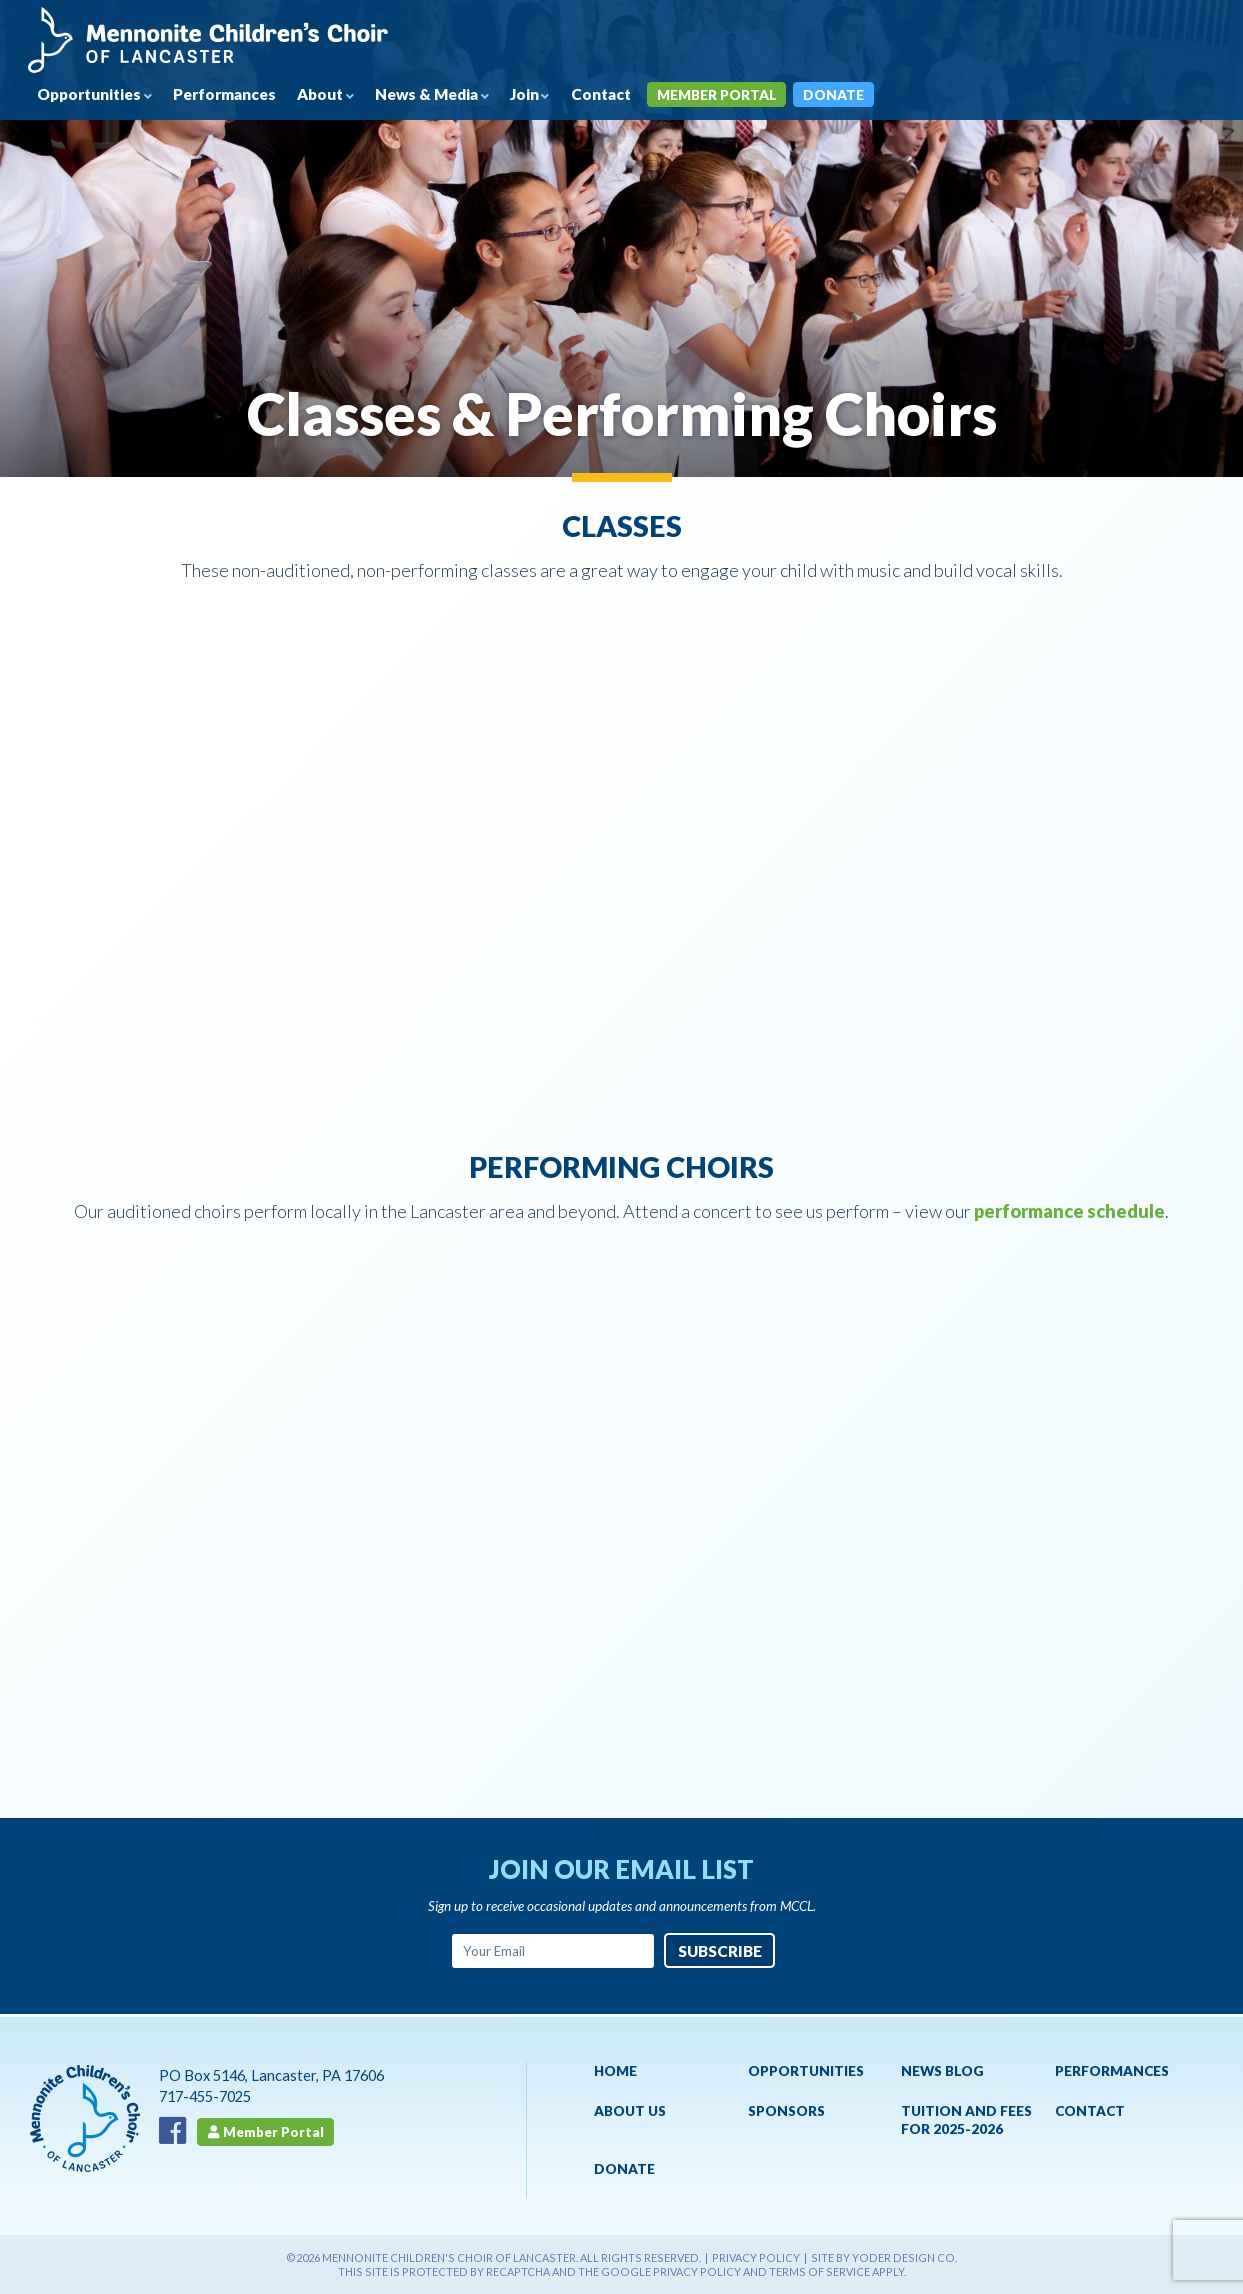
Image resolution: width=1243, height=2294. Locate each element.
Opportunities (94, 95)
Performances (235, 95)
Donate (862, 95)
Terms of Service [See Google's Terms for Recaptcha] (819, 2271)
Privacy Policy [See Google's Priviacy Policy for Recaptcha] (697, 2271)
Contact (622, 95)
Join (544, 95)
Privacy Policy (756, 2257)
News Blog (942, 2071)
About (334, 95)
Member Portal (743, 95)
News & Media (444, 95)
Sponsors (786, 2111)
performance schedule (1069, 1211)
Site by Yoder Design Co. (884, 2257)
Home (615, 2071)
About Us (630, 2111)
